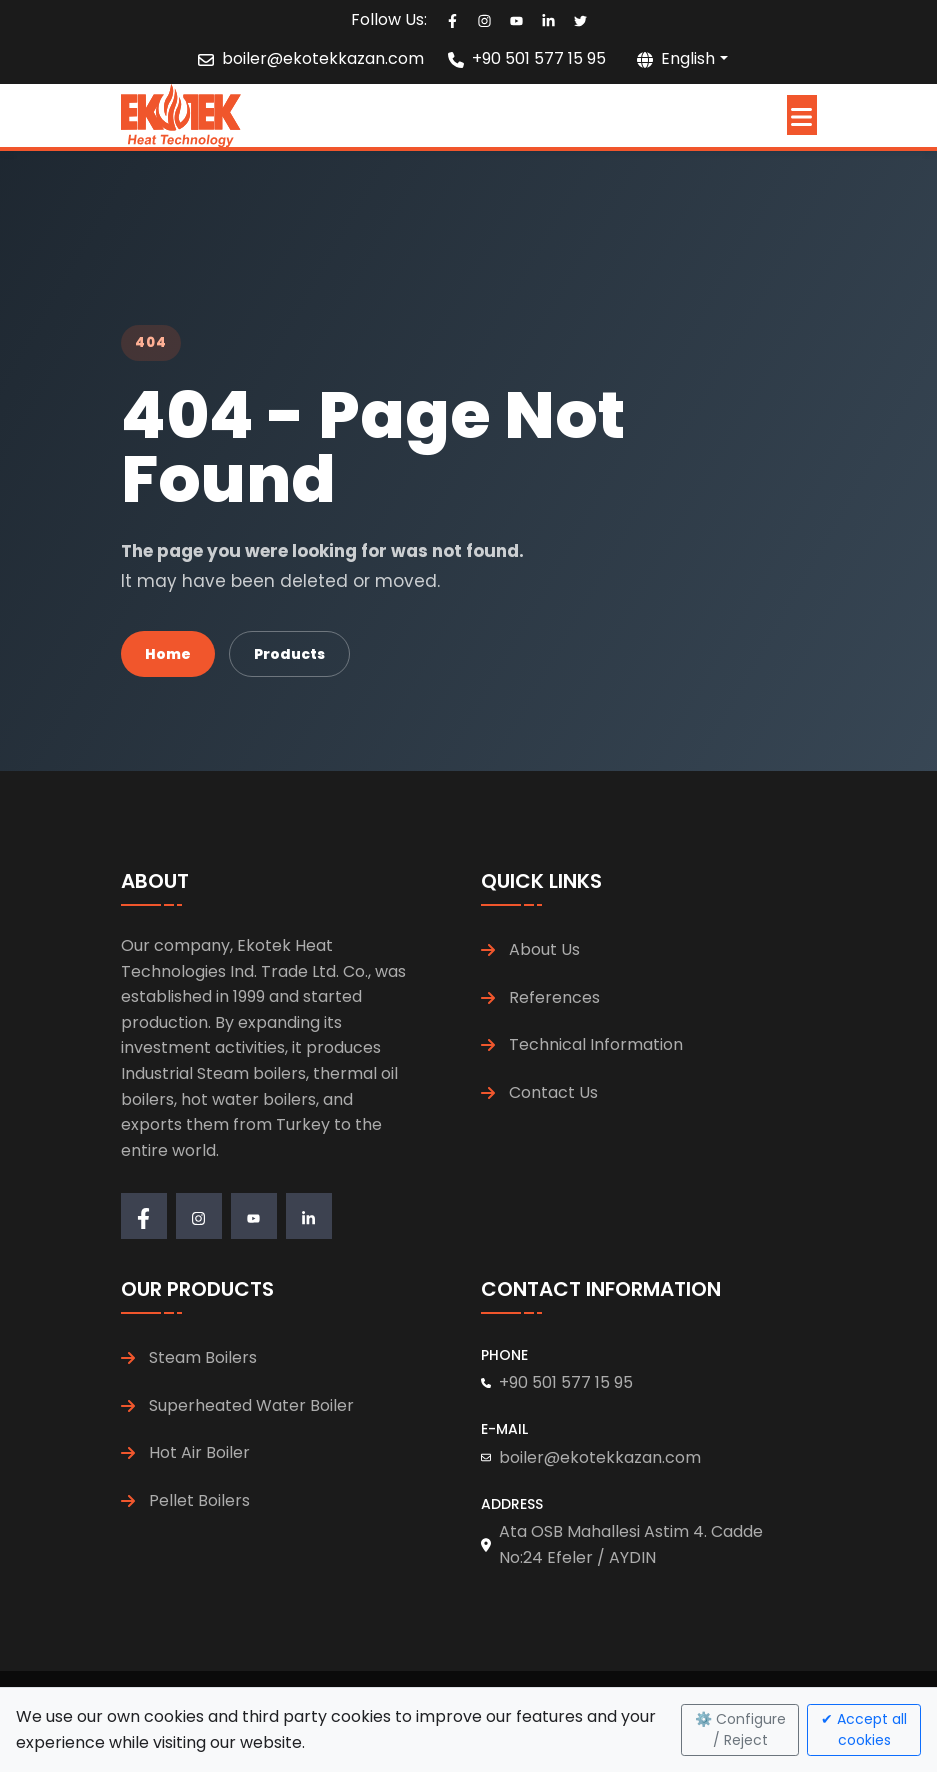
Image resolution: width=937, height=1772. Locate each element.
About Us (544, 949)
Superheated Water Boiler (251, 1405)
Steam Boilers (203, 1357)
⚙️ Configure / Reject (740, 1729)
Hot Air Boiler (199, 1452)
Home (168, 654)
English (676, 58)
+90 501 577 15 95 (539, 58)
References (554, 997)
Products (289, 654)
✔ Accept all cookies (864, 1729)
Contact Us (553, 1092)
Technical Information (596, 1044)
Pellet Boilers (199, 1500)
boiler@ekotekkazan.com (323, 58)
